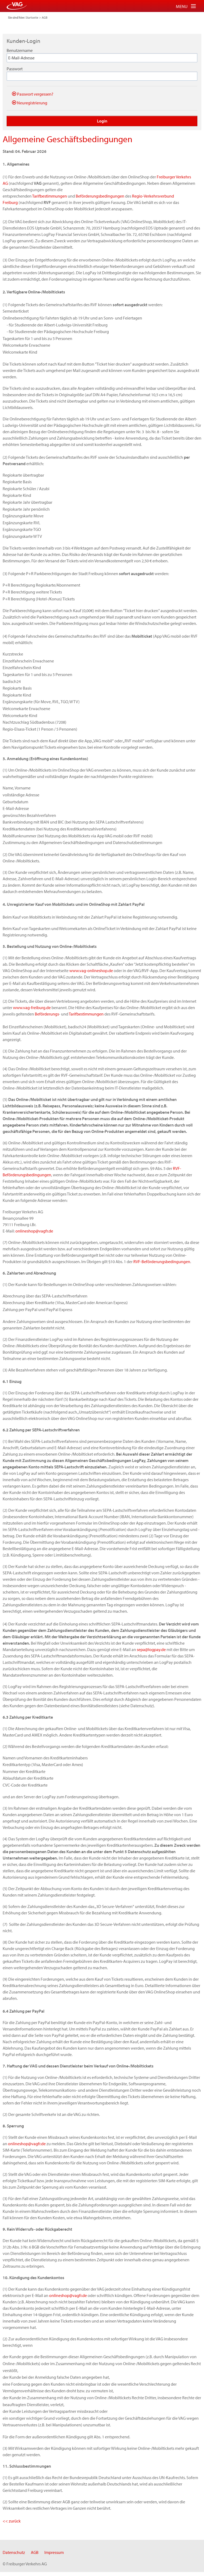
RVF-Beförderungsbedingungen (161, 1261)
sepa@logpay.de (151, 1649)
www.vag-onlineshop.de (91, 970)
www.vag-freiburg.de (32, 1007)
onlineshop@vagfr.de (34, 1231)
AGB (45, 17)
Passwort (15, 69)
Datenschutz (14, 2552)
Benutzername (20, 50)
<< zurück (12, 2521)
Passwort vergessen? (32, 94)
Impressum (54, 2552)
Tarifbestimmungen (50, 196)
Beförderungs (47, 1014)
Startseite (32, 17)
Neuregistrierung (29, 102)
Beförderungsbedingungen (100, 196)
